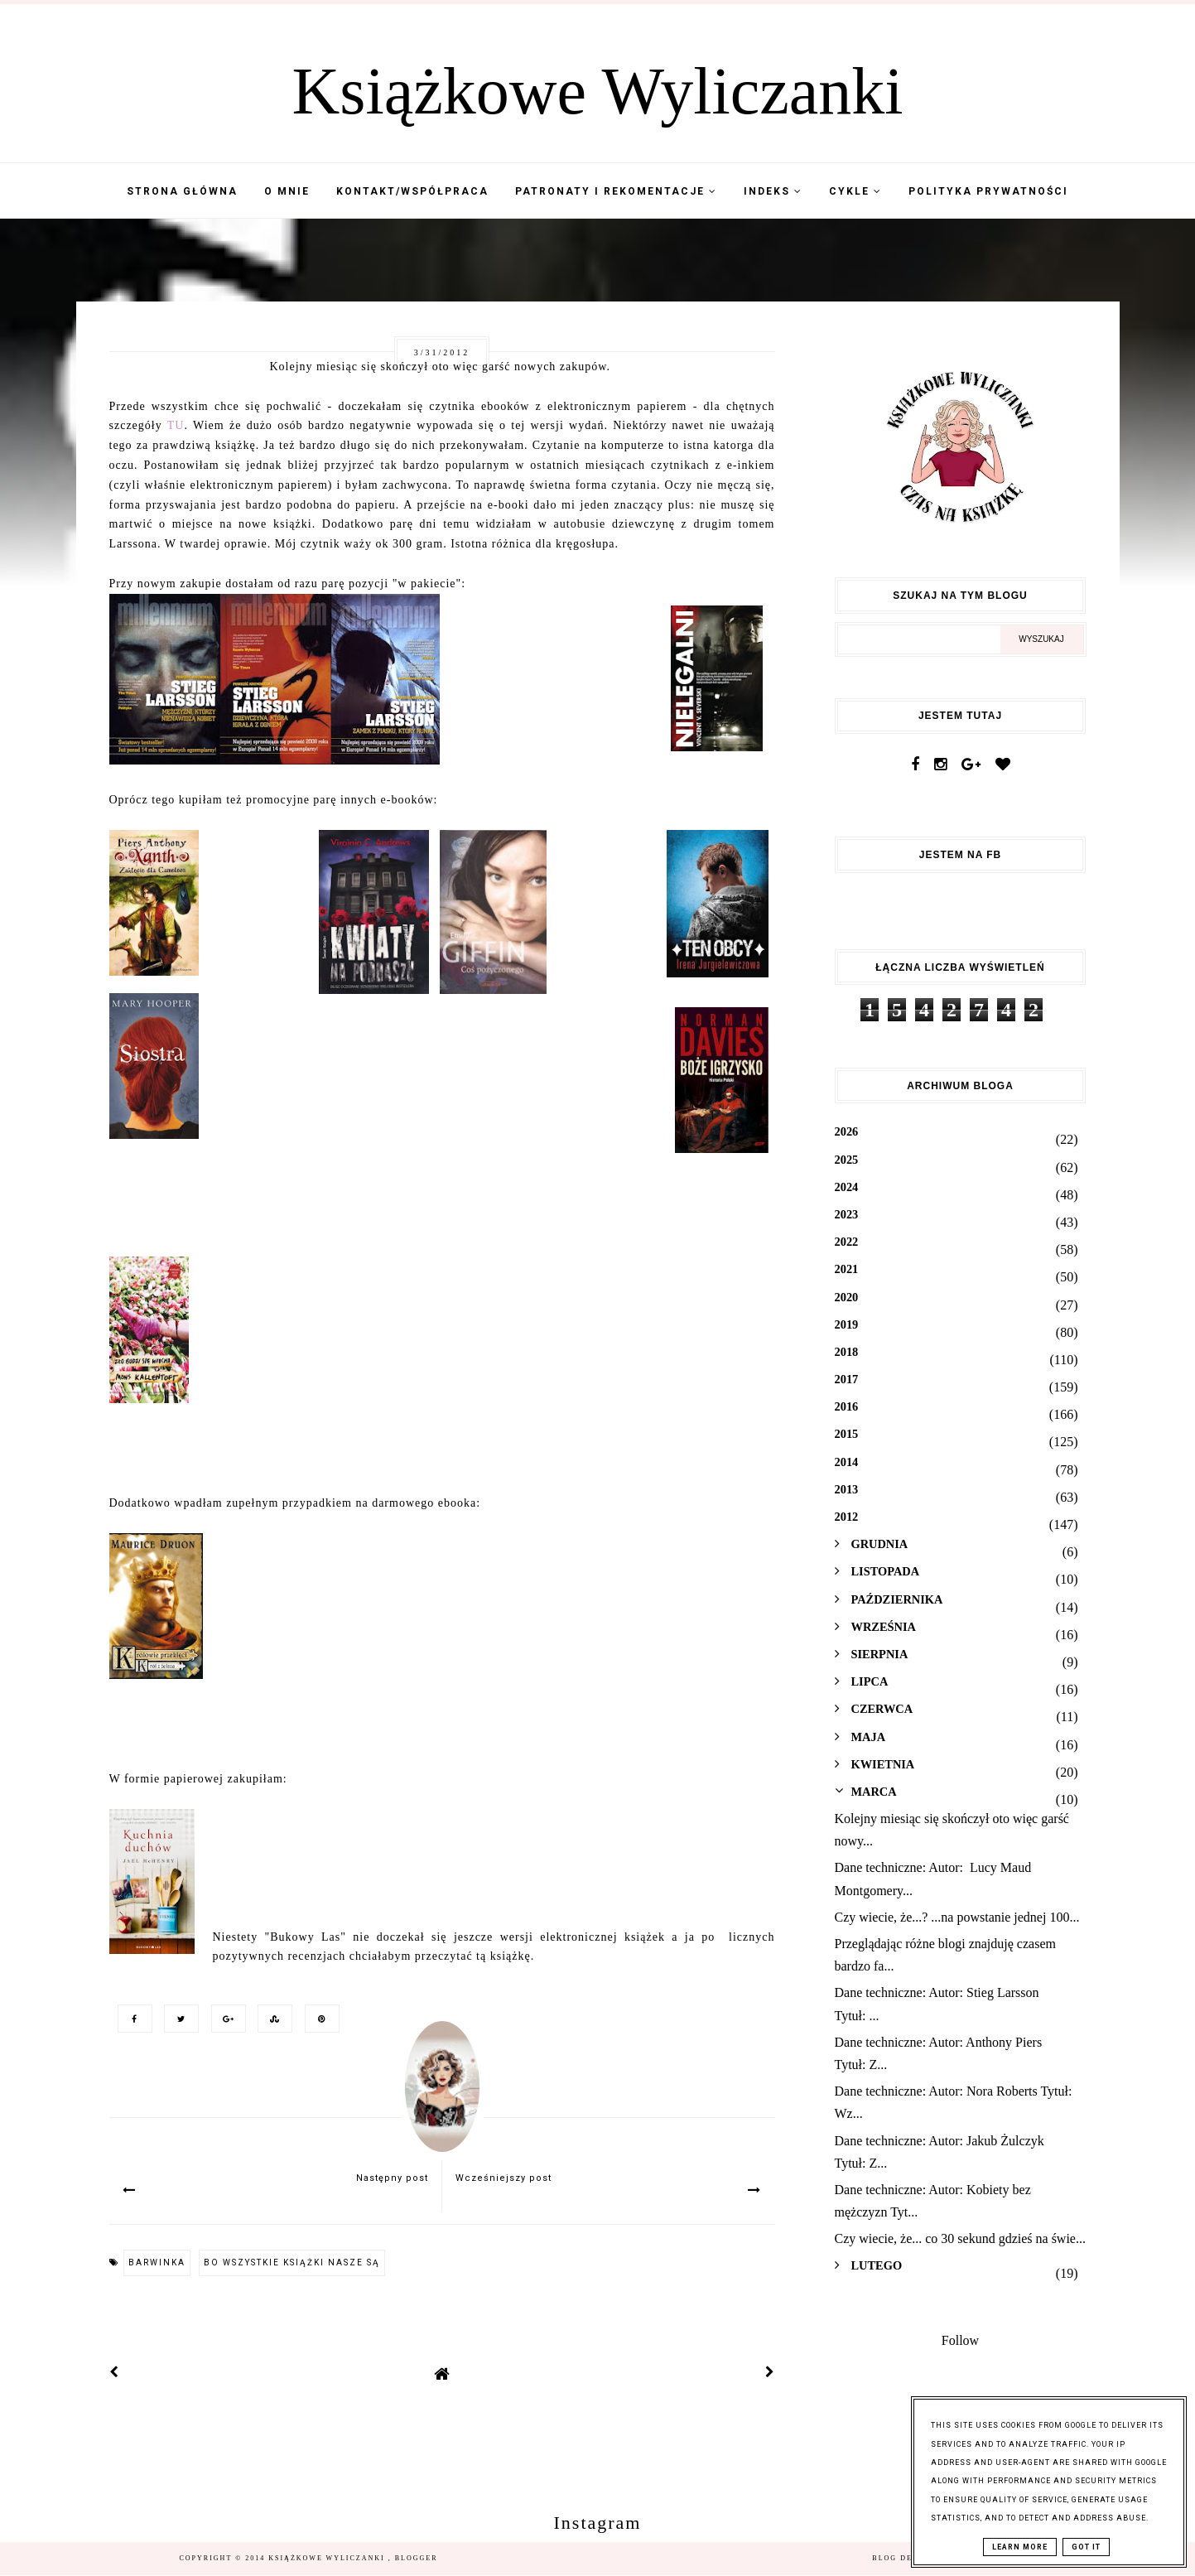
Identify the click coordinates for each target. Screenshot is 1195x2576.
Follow (960, 2340)
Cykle (855, 191)
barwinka (157, 2262)
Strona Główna (182, 191)
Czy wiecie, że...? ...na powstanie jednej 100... (957, 1917)
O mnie (287, 191)
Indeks (773, 191)
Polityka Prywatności (988, 191)
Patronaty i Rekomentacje (616, 191)
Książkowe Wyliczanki (597, 91)
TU (176, 425)
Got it (1086, 2547)
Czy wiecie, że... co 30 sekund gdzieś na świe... (960, 2238)
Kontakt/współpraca (412, 191)
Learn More (1020, 2547)
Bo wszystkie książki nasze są (292, 2262)
